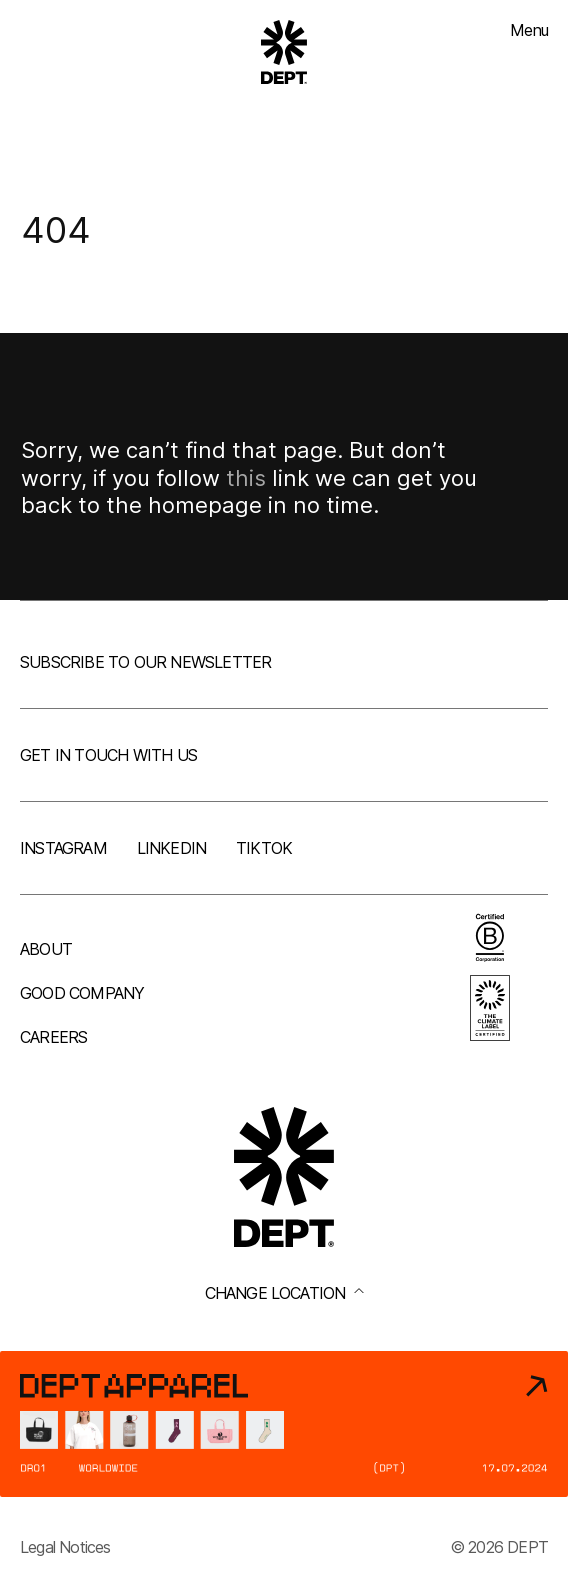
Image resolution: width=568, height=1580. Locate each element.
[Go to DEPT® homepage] (284, 52)
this (246, 478)
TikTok (264, 848)
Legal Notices (65, 1547)
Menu (529, 30)
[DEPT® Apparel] (284, 1424)
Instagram (63, 848)
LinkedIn (172, 848)
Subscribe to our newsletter (145, 662)
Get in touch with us (108, 755)
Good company (82, 993)
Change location (284, 1293)
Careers (53, 1037)
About (46, 949)
